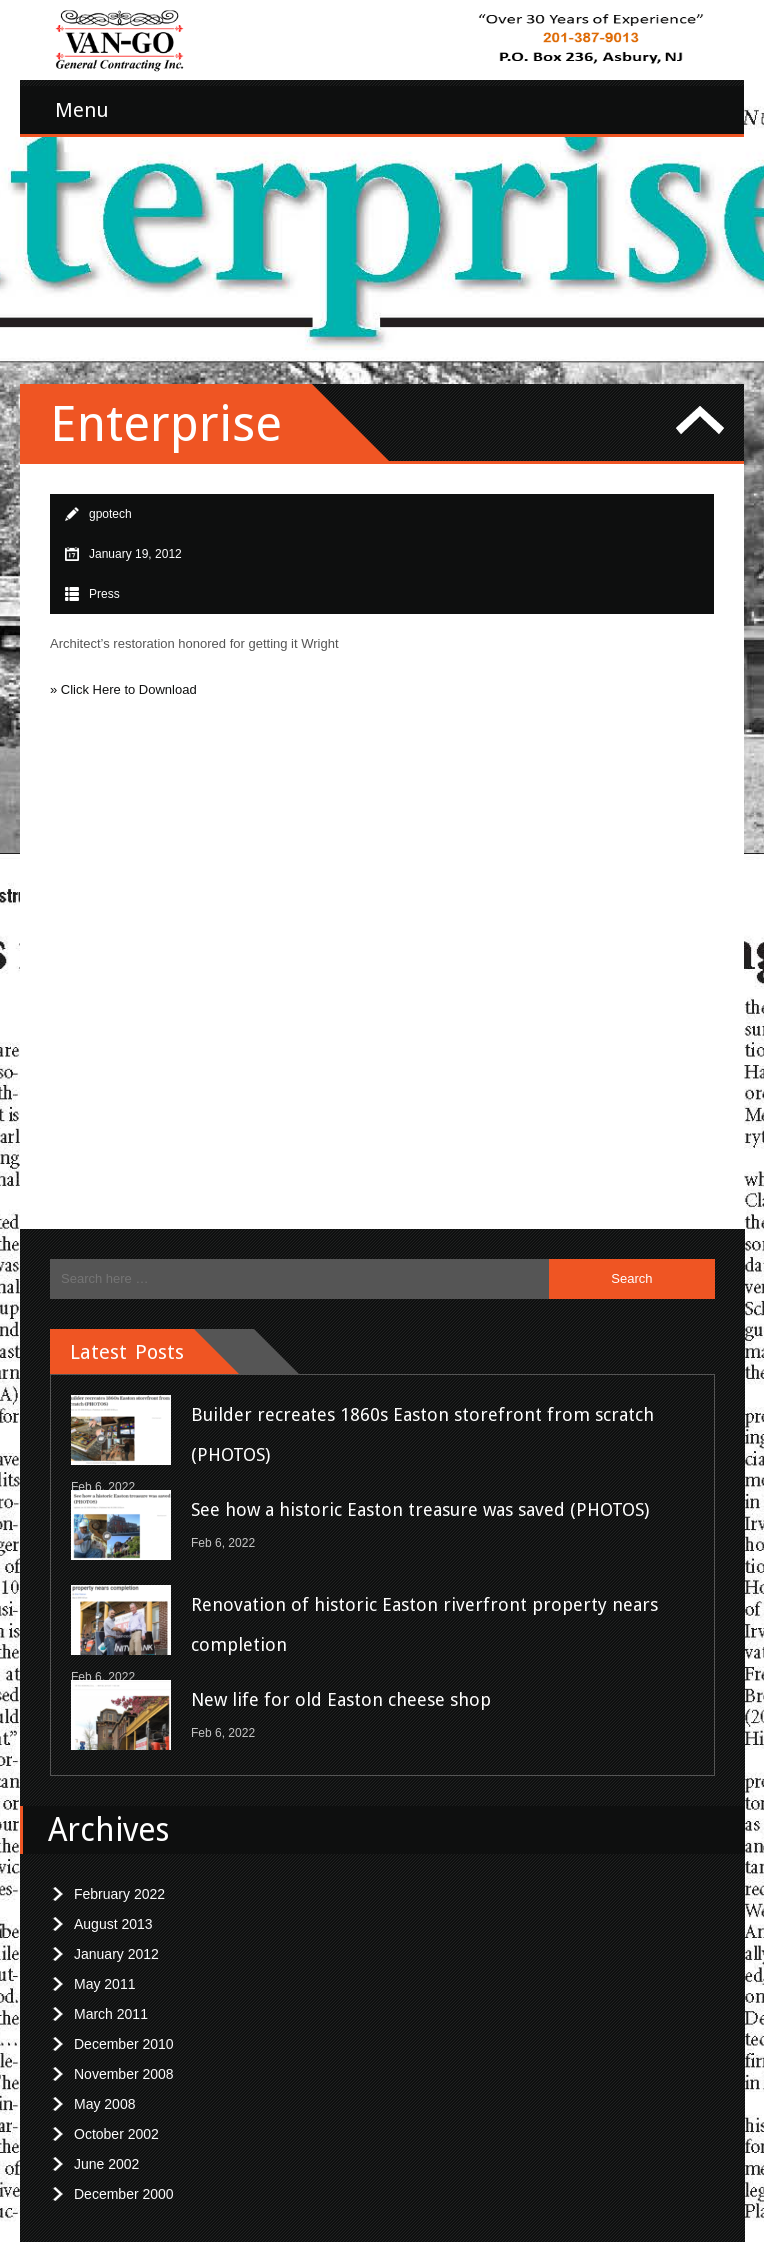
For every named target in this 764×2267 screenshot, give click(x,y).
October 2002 (116, 2121)
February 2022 (119, 1881)
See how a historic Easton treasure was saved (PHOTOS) (420, 1496)
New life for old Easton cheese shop (341, 1686)
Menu (82, 110)
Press (104, 581)
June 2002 (106, 2151)
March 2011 (111, 2001)
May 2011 (104, 1971)
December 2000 (124, 2181)
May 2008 (104, 2091)
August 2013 (113, 1911)
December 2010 (124, 2031)
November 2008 (124, 2061)
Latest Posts (127, 1339)
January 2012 (116, 1941)
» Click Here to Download (123, 676)
